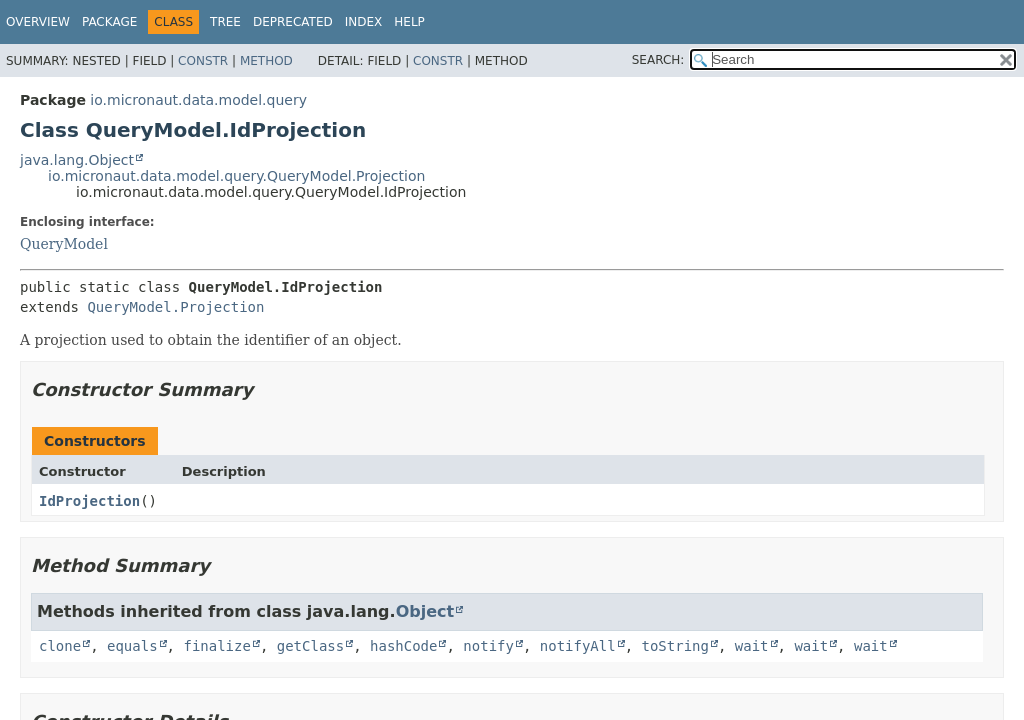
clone (60, 646)
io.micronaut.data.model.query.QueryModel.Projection (236, 176)
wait (752, 646)
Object (425, 611)
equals (132, 646)
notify (488, 646)
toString (675, 646)
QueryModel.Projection (175, 307)
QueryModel (64, 244)
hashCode (403, 646)
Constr (203, 61)
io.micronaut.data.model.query (198, 100)
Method (266, 61)
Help (409, 22)
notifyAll (578, 646)
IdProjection (89, 501)
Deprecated (293, 22)
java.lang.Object (77, 160)
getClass (310, 646)
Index (364, 22)
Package (109, 22)
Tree (225, 22)
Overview (38, 22)
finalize (216, 646)
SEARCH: (658, 60)
